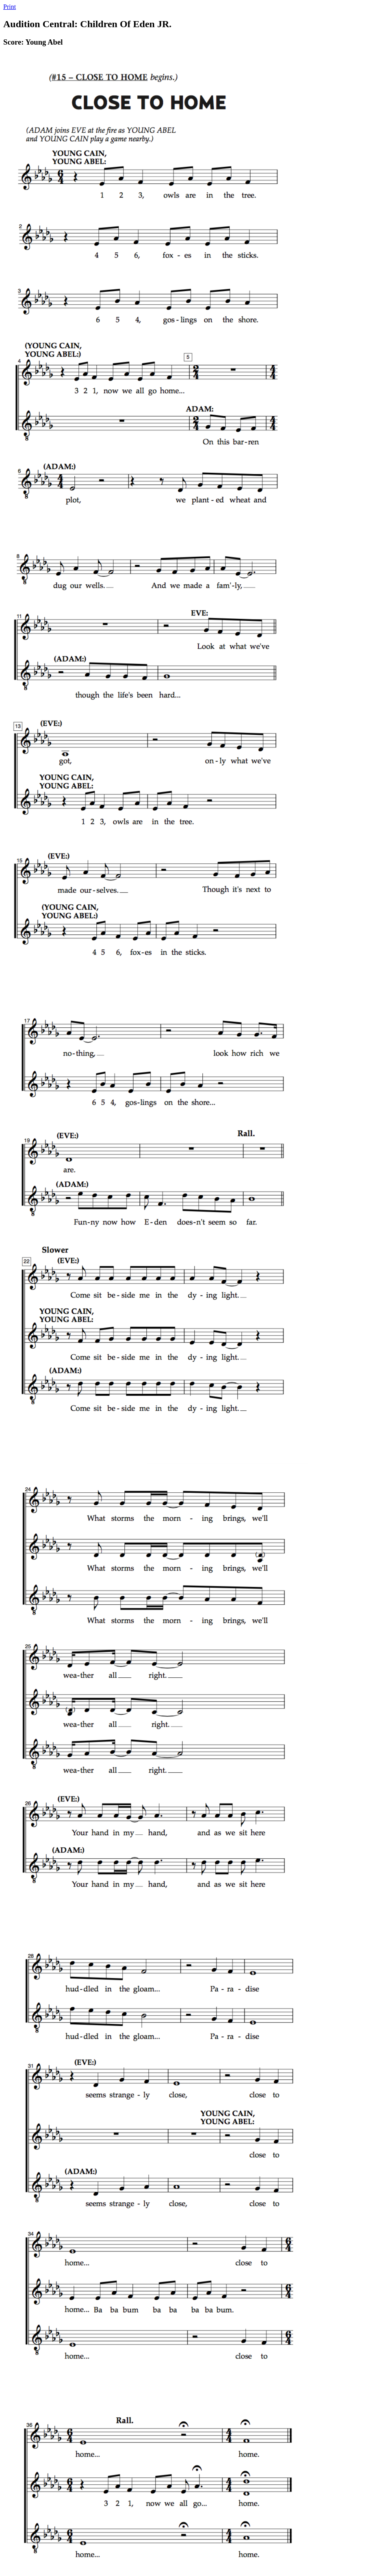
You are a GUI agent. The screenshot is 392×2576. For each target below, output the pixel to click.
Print (9, 6)
